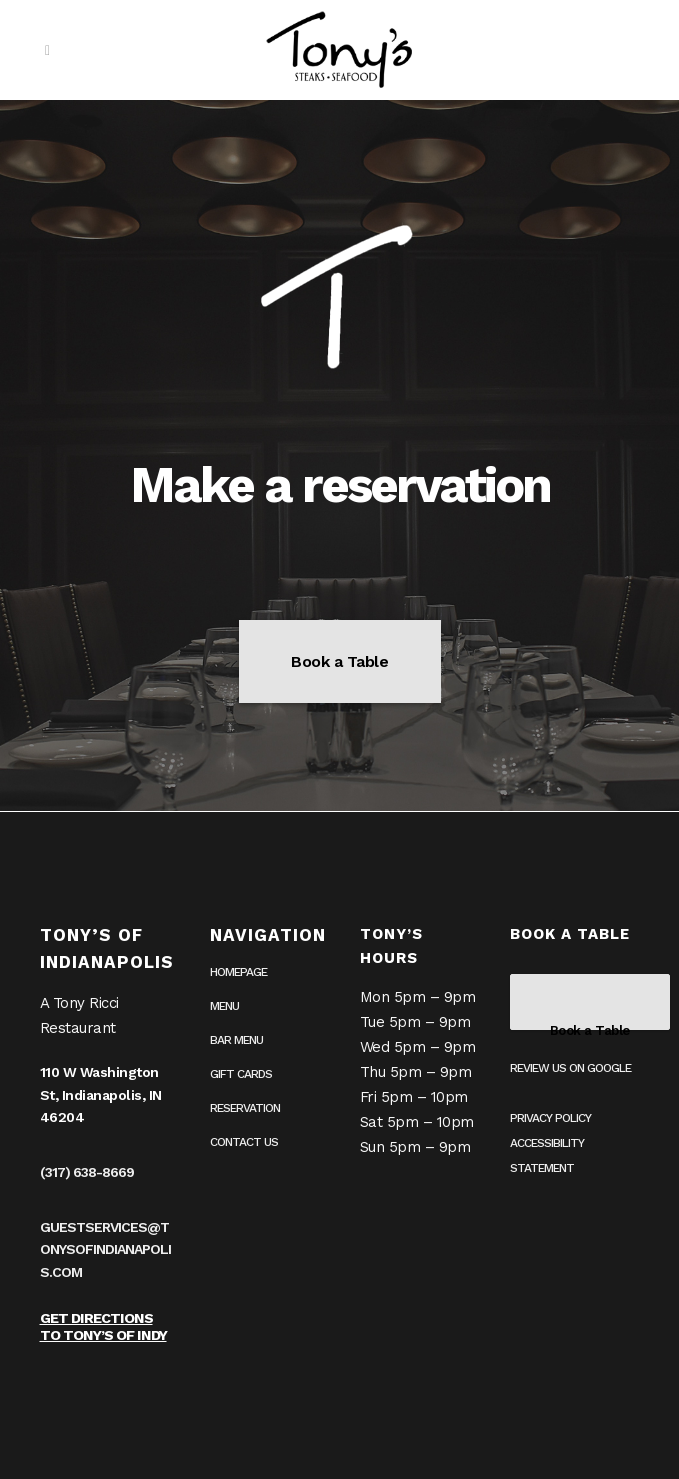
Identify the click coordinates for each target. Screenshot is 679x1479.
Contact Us (244, 1142)
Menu (224, 1006)
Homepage (238, 972)
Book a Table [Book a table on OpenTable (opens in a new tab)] (339, 661)
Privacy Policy (550, 1118)
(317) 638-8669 (87, 1172)
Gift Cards (241, 1074)
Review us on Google (570, 1068)
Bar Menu (236, 1040)
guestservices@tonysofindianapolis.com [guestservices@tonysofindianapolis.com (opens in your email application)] (105, 1249)
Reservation (245, 1108)
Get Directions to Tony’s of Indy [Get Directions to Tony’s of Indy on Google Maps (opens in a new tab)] (103, 1326)
